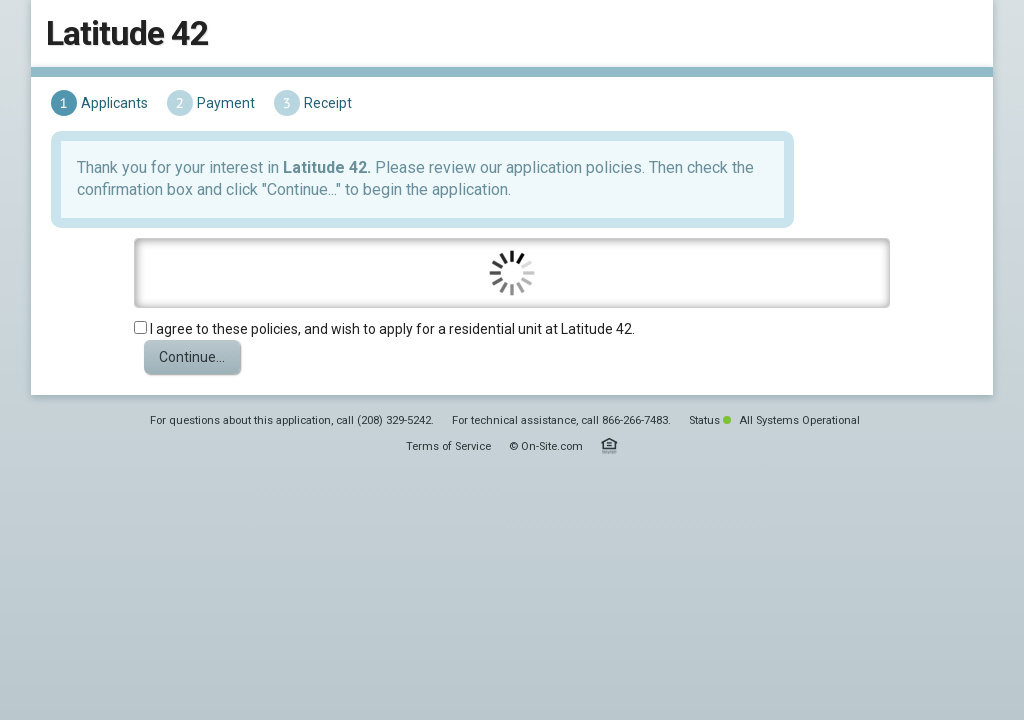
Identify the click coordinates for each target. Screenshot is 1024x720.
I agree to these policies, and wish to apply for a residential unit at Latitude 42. (381, 334)
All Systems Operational (791, 545)
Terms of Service (448, 571)
